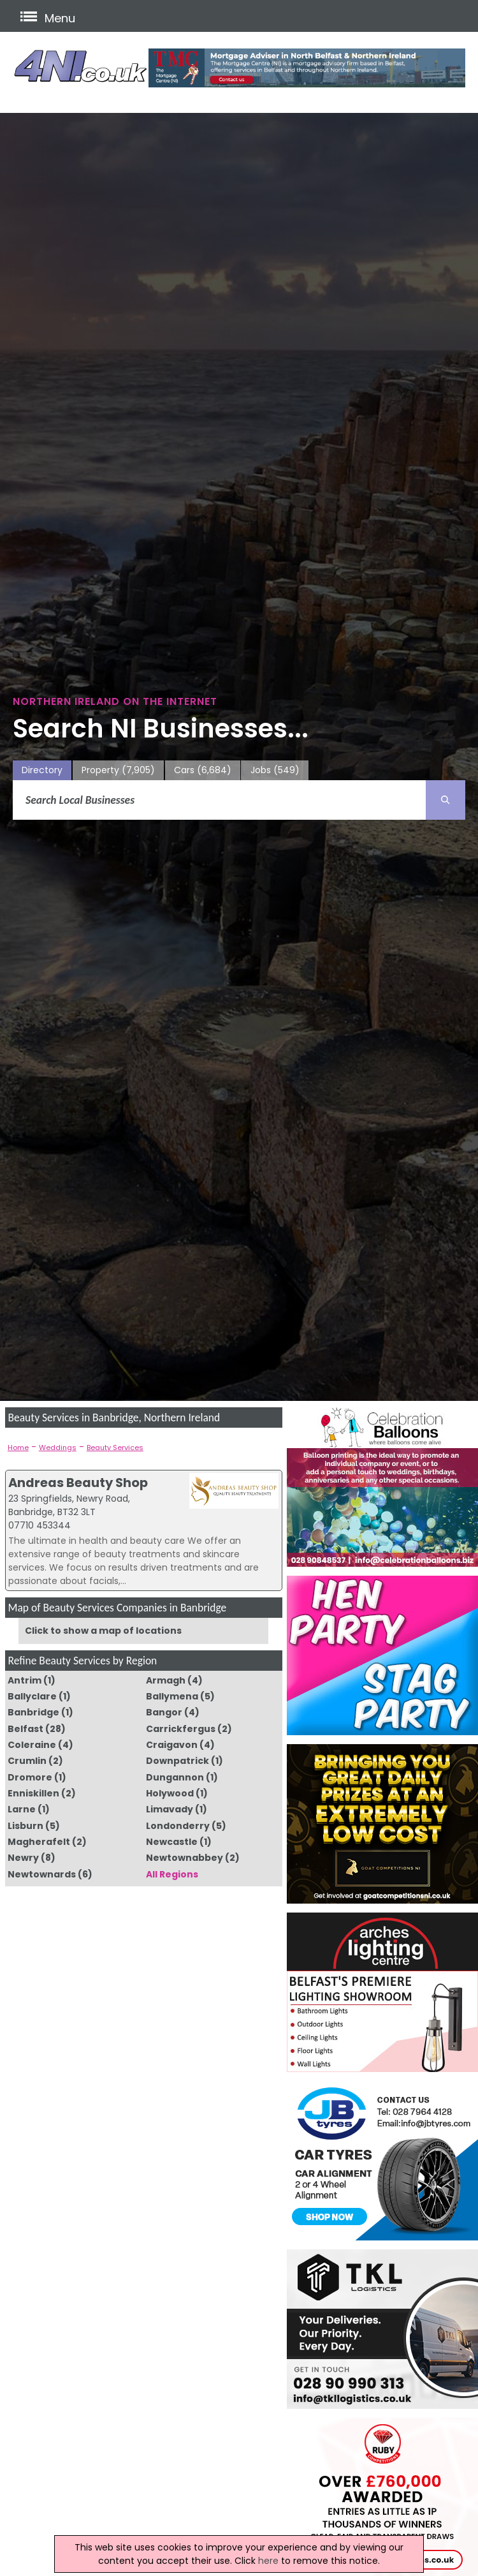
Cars (202, 770)
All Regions (172, 1874)
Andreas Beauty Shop (78, 1483)
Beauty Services (115, 1447)
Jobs (275, 770)
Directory (42, 770)
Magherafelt (39, 1841)
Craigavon (172, 1744)
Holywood (170, 1793)
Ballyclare (32, 1696)
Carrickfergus (180, 1728)
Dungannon (175, 1777)
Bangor (164, 1712)
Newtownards (42, 1874)
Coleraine (32, 1744)
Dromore (30, 1777)
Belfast (25, 1728)
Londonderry (178, 1825)
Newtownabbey (184, 1857)
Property (118, 770)
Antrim (24, 1680)
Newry (23, 1857)
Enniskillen (33, 1793)
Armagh (165, 1680)
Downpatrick (177, 1760)
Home (18, 1447)
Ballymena (172, 1696)
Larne (22, 1809)
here (268, 2560)
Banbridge (33, 1712)
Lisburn (25, 1825)
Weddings (57, 1447)
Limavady (169, 1809)
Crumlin (27, 1760)
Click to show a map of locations (103, 1630)
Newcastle (172, 1841)
